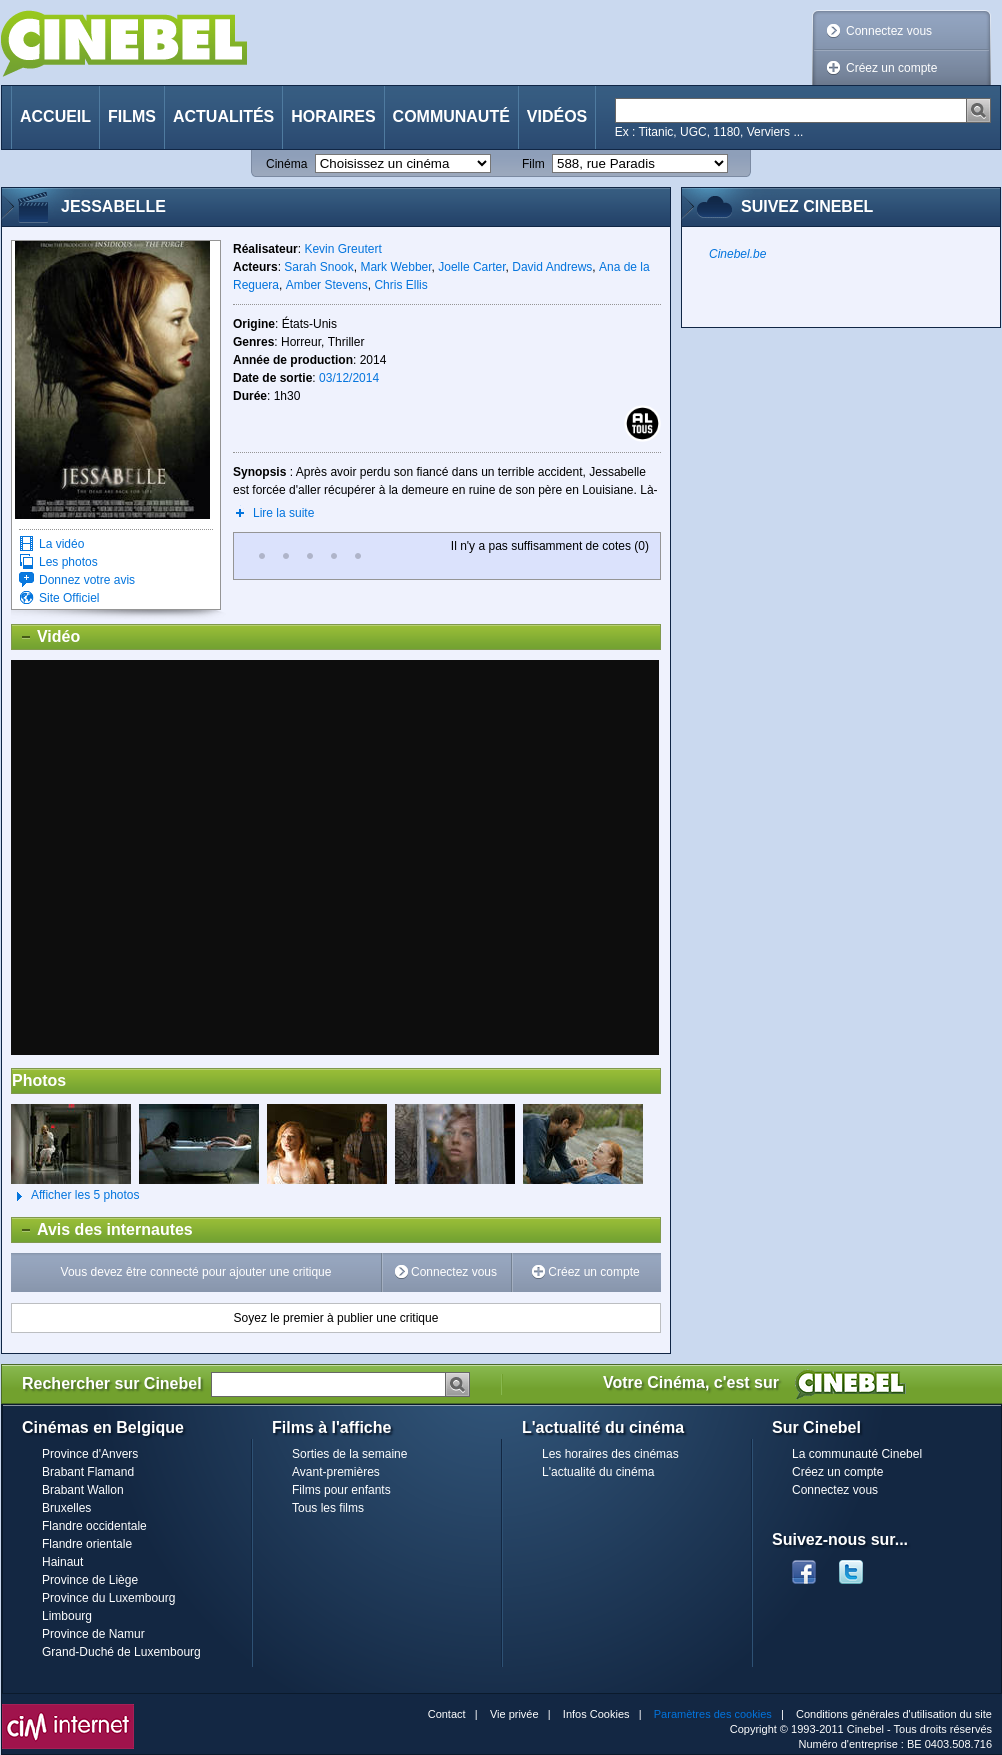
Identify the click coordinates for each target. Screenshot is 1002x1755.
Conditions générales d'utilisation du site (894, 1714)
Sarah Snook (318, 267)
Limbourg (67, 1616)
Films (132, 116)
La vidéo (61, 544)
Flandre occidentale (94, 1526)
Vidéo (46, 637)
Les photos (68, 562)
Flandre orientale (87, 1544)
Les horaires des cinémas (610, 1454)
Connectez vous (889, 31)
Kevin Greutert (342, 249)
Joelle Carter (471, 267)
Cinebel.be (737, 254)
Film (533, 164)
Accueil (55, 116)
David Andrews (552, 267)
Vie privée (514, 1714)
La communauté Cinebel (857, 1454)
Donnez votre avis (87, 580)
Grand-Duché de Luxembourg (121, 1652)
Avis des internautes (102, 1230)
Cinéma (286, 164)
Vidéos (557, 116)
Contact (447, 1714)
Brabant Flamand (88, 1472)
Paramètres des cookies (713, 1714)
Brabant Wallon (83, 1490)
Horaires (333, 116)
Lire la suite (283, 513)
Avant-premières (336, 1472)
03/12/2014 (349, 378)
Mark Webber (395, 267)
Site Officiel (69, 598)
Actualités (223, 116)
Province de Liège (90, 1580)
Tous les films (328, 1508)
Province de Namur (93, 1634)
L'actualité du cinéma (598, 1472)
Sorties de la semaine (349, 1454)
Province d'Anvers (90, 1454)
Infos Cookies (596, 1714)
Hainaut (62, 1562)
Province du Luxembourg (108, 1598)
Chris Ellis (400, 285)
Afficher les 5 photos (75, 1196)
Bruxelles (66, 1508)
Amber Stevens (327, 285)
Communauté (451, 116)
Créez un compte (891, 68)
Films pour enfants (341, 1490)
